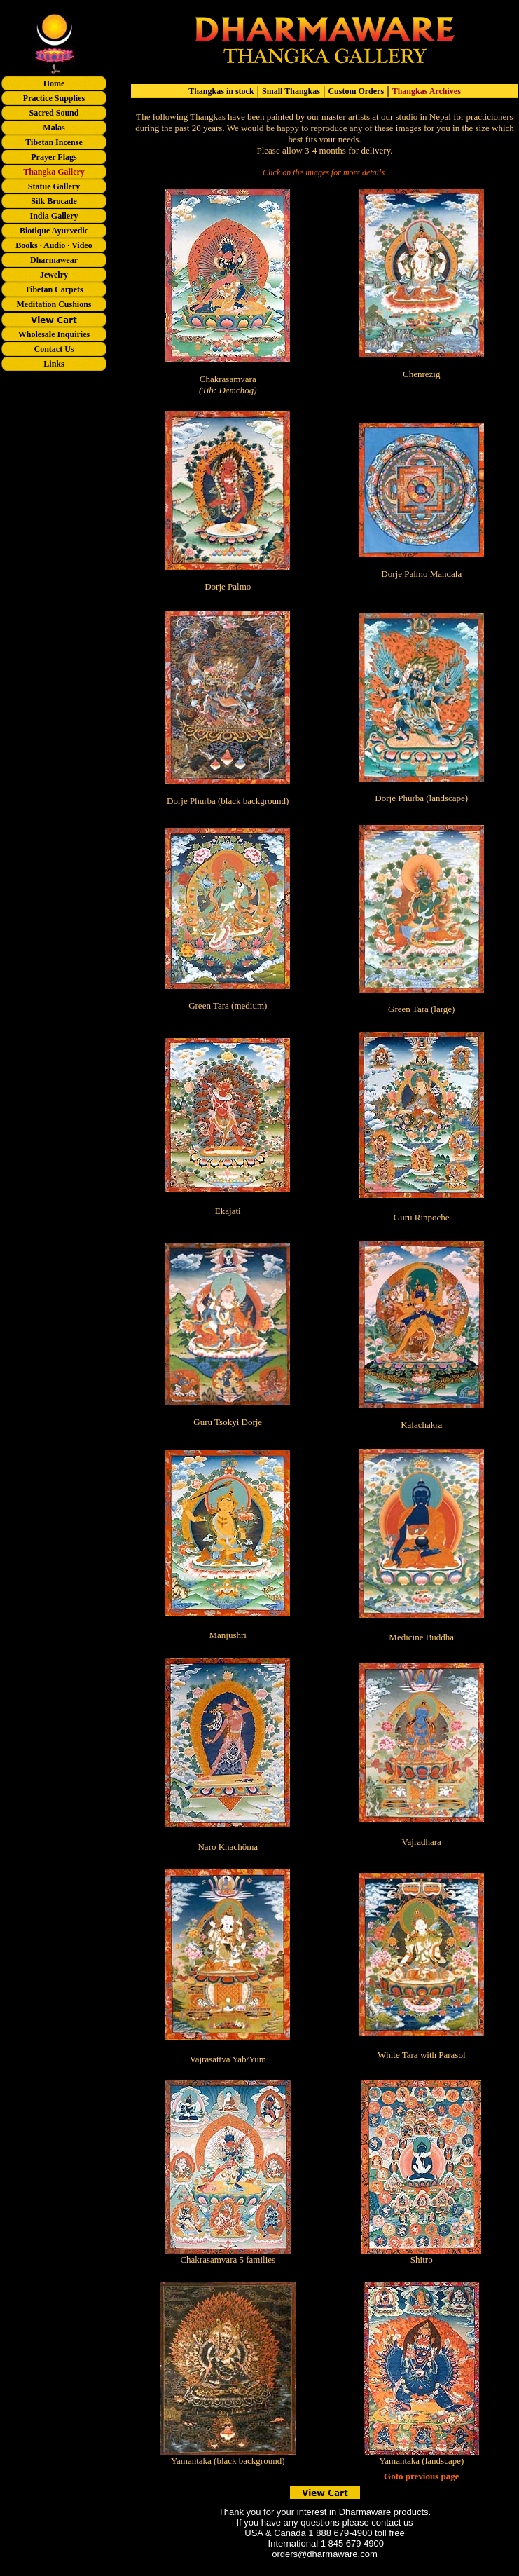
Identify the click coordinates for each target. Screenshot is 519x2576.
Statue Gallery (54, 186)
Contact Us (54, 349)
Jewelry (54, 275)
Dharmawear (54, 260)
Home (54, 83)
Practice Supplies (54, 98)
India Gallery (53, 216)
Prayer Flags (53, 157)
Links (53, 364)
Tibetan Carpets (54, 289)
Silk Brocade (53, 201)
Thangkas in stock (221, 91)
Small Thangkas (291, 91)
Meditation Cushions (53, 304)
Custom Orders (356, 91)
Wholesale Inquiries (54, 334)
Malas (53, 127)
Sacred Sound (54, 113)
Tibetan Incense (53, 142)
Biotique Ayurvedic (54, 231)
